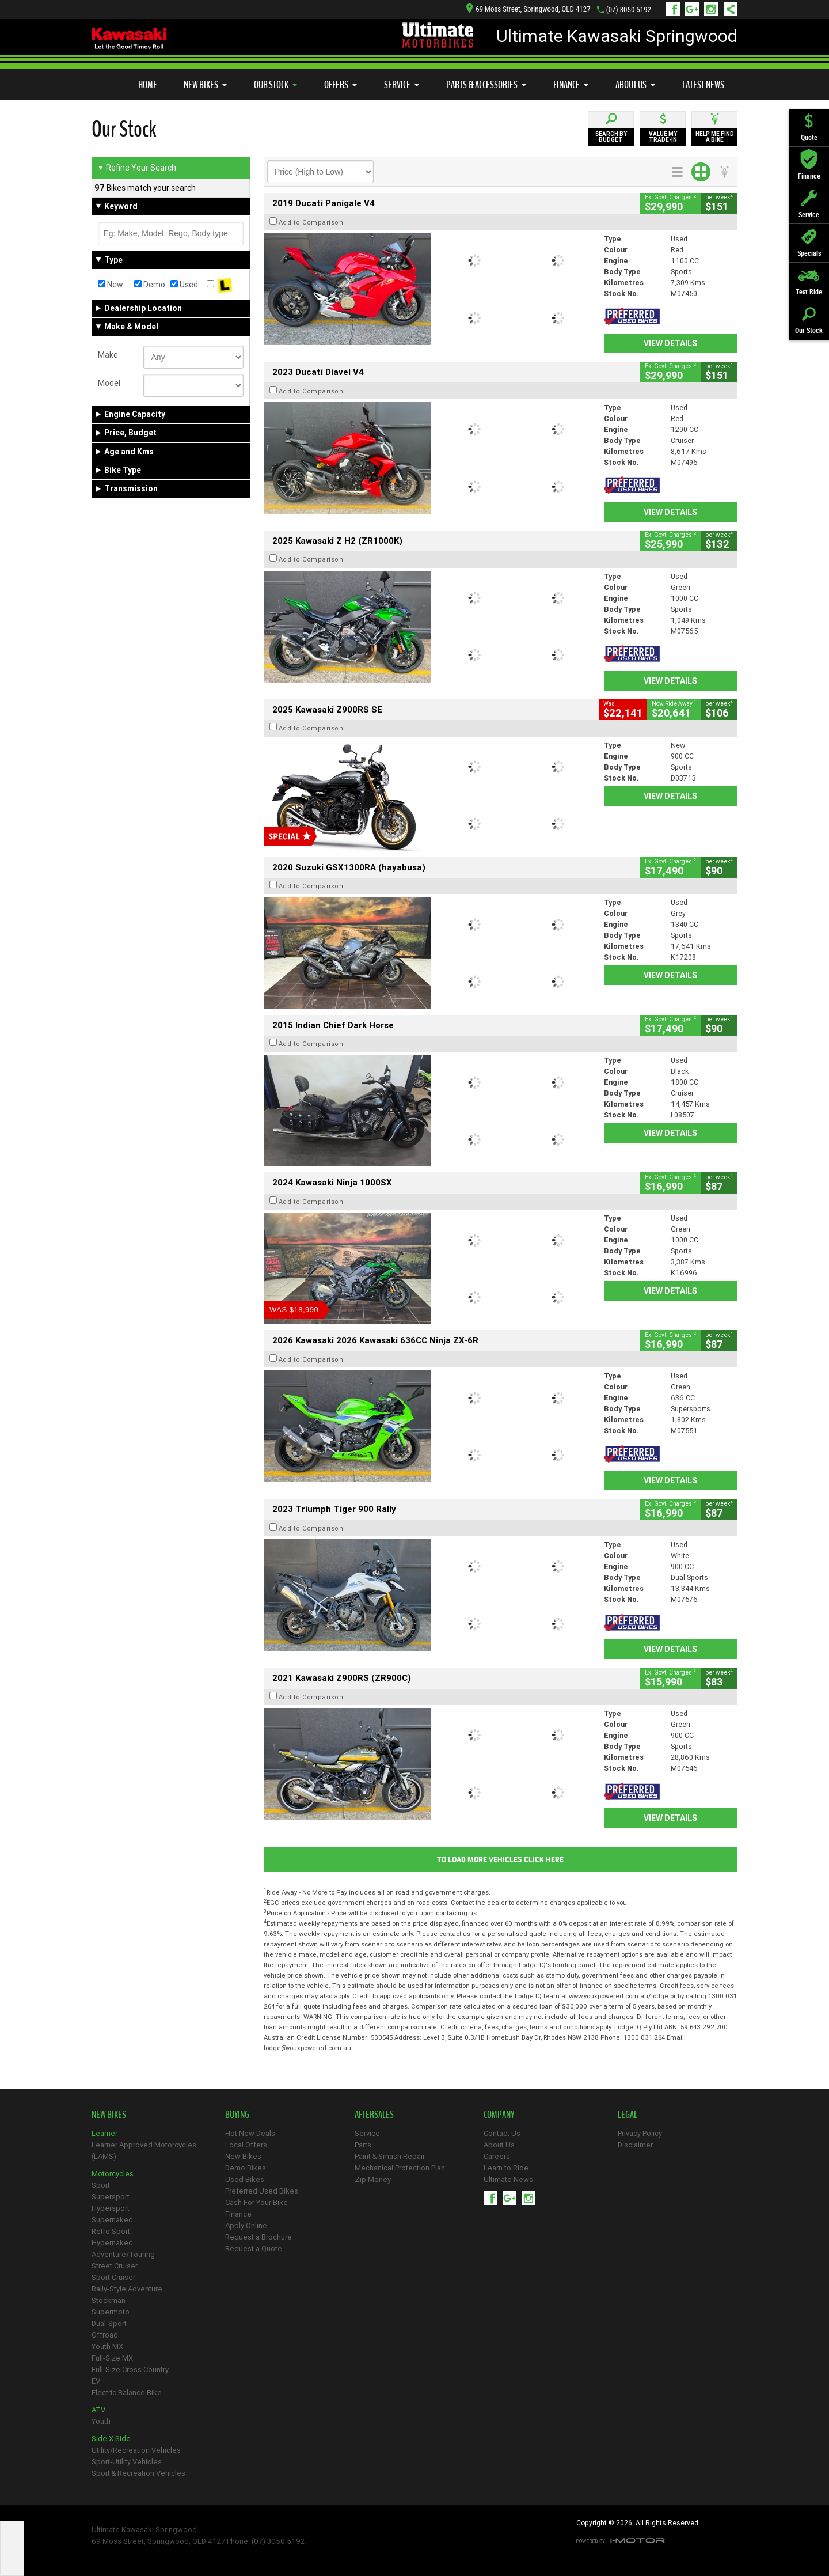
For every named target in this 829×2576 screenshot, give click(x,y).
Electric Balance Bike (127, 2392)
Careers (497, 2156)
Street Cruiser (115, 2266)
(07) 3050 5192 (628, 9)
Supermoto (111, 2312)
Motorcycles (113, 2174)
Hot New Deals (250, 2133)
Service (402, 85)
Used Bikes (244, 2179)
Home (147, 85)
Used (184, 284)
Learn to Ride (506, 2168)
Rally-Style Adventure (127, 2289)
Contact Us (502, 2133)
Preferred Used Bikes (261, 2191)
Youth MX (107, 2346)
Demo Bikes (245, 2168)
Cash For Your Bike (256, 2202)
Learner (104, 2133)
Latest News (703, 85)
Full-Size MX (112, 2358)
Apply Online (246, 2225)
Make (108, 355)
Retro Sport (111, 2231)
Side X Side (111, 2439)
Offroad (105, 2335)
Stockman (109, 2300)
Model (109, 383)
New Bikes (205, 85)
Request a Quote (253, 2248)
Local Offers (246, 2145)
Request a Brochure (258, 2237)
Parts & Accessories (486, 85)
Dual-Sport (109, 2323)
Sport (101, 2185)
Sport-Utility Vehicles (127, 2462)
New (110, 284)
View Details (670, 343)
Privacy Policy (640, 2133)
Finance (571, 85)
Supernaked (112, 2220)
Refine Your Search (136, 167)
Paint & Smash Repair (390, 2156)
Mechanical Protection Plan (400, 2168)
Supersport (111, 2197)
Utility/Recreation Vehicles (136, 2450)
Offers (341, 85)
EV (96, 2381)
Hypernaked (112, 2243)
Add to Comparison (311, 222)
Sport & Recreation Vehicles (138, 2473)
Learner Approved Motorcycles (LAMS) (144, 2150)
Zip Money (373, 2179)
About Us (635, 85)
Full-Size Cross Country (130, 2369)
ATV (98, 2410)
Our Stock (276, 85)
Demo (149, 284)
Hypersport (111, 2208)
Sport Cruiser (113, 2277)
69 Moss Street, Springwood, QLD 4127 (528, 9)
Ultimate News (508, 2179)
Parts (363, 2145)
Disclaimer (635, 2145)
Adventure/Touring (123, 2254)
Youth (101, 2421)
